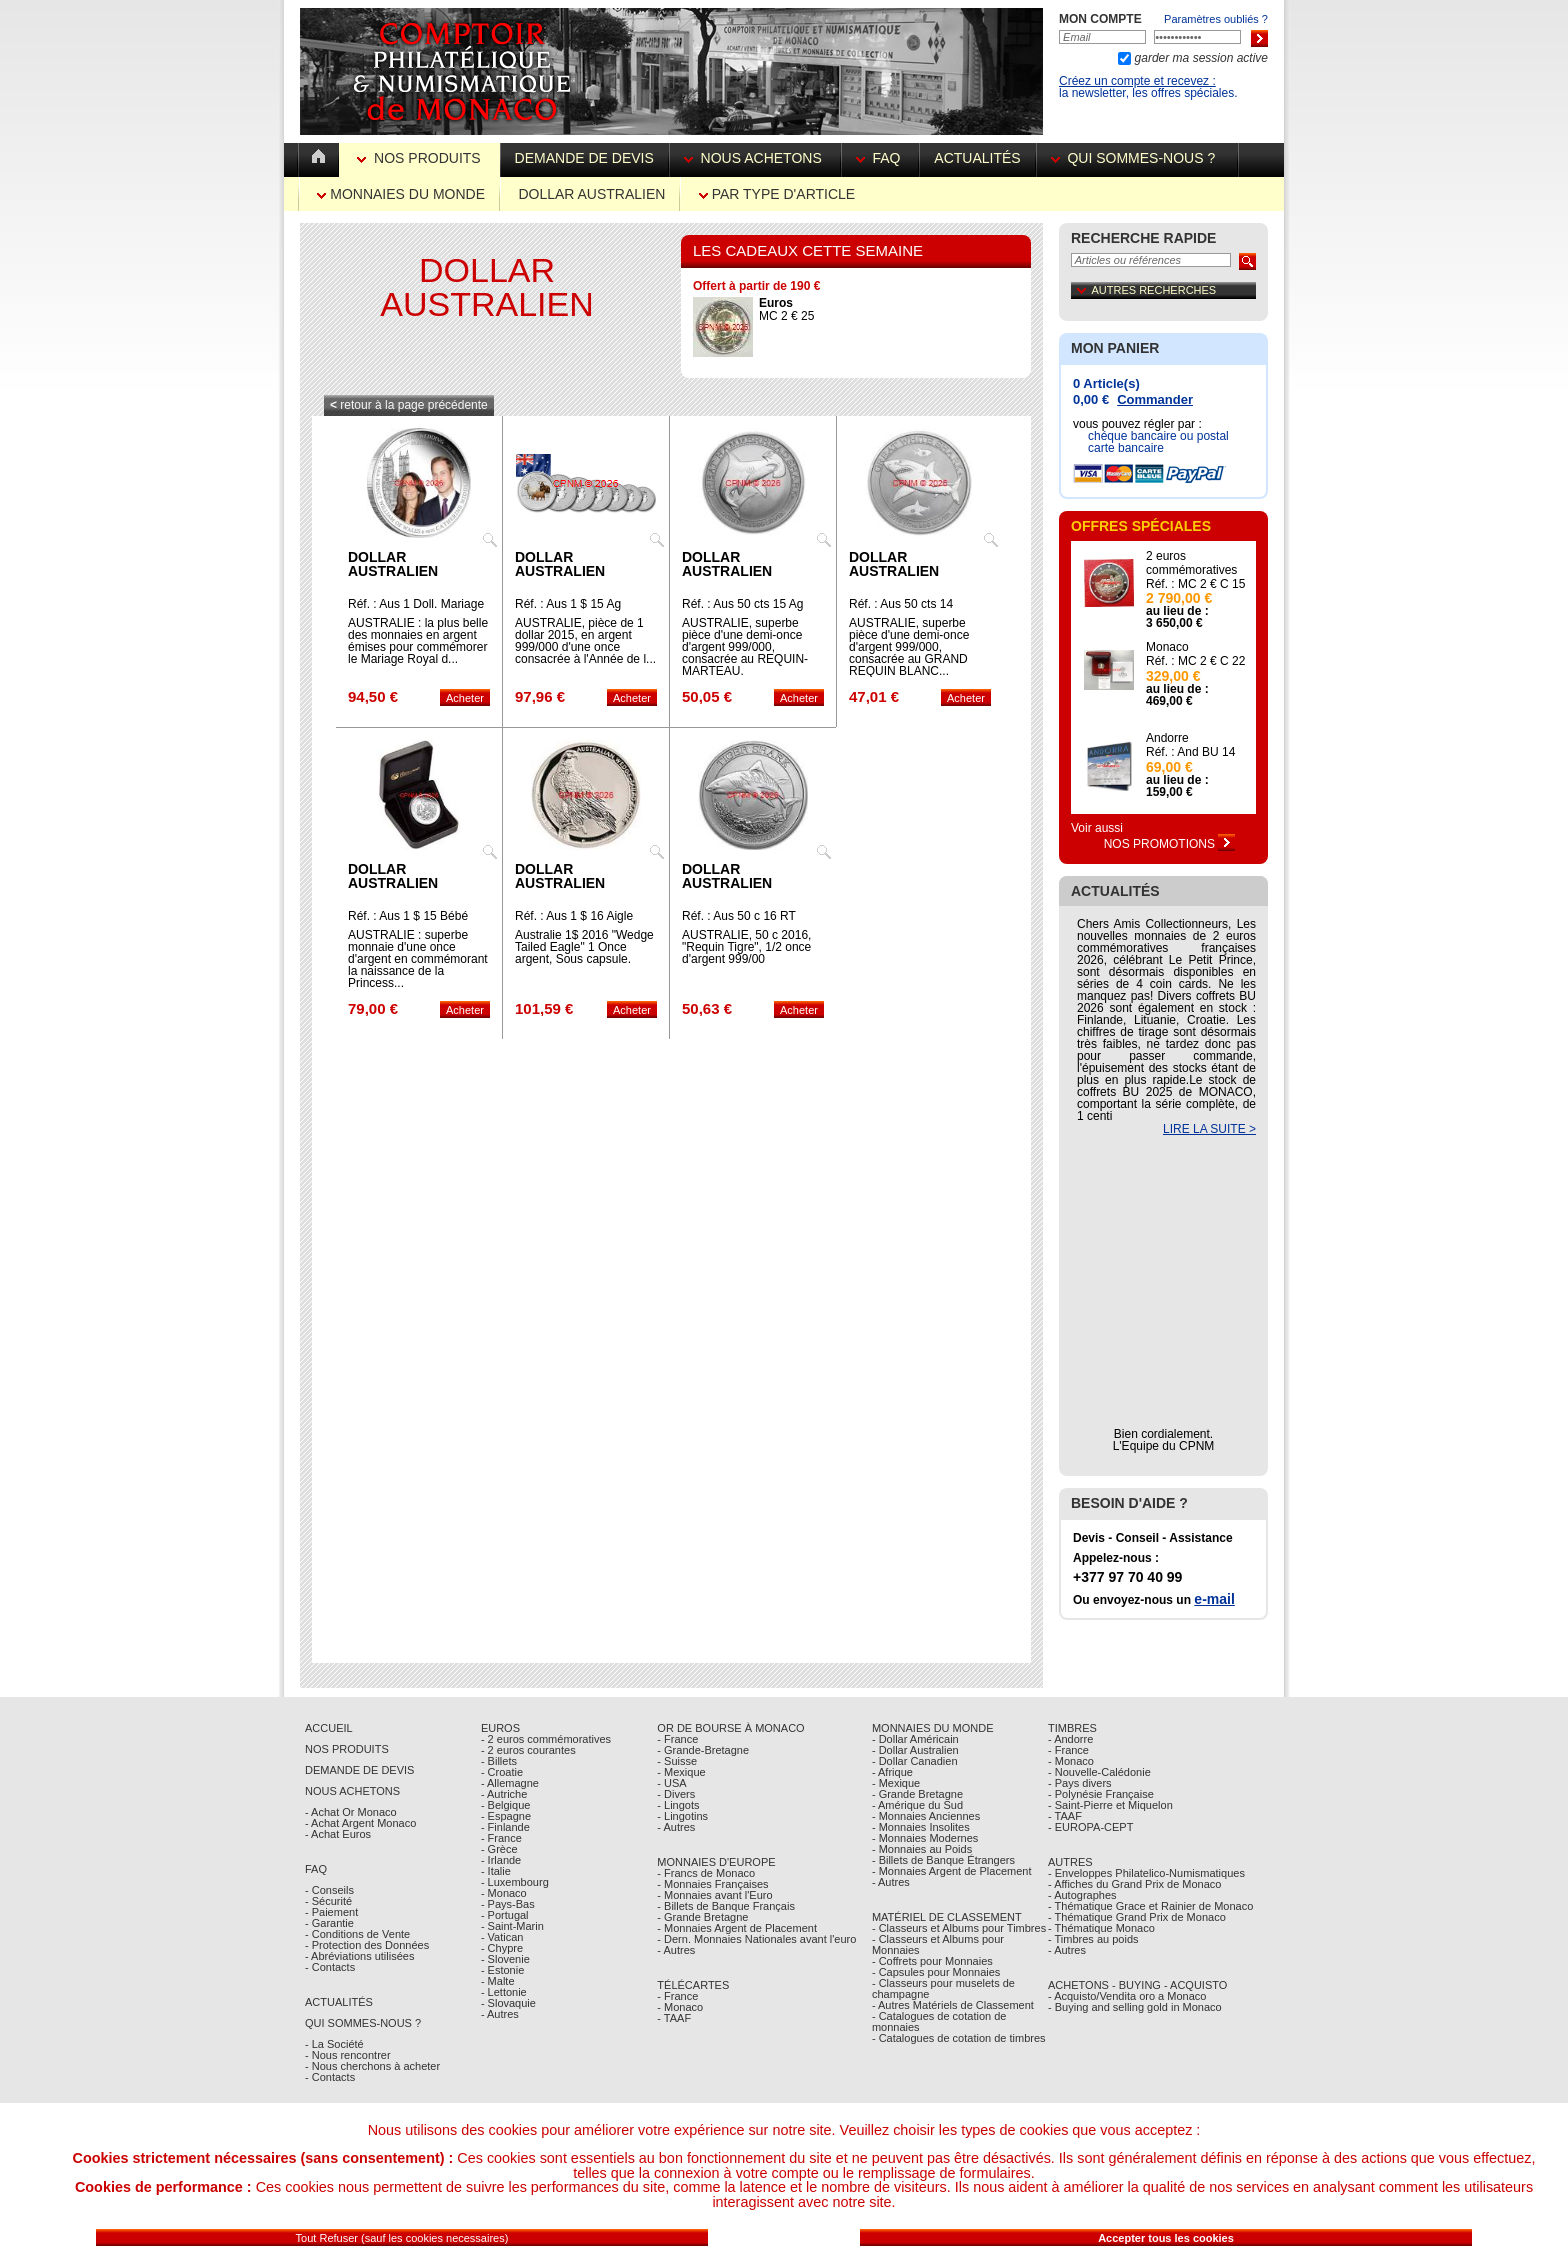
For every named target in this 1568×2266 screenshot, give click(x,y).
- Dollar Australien (915, 1750)
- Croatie (502, 1772)
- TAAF (674, 2018)
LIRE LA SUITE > (1209, 1129)
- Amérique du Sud (917, 1805)
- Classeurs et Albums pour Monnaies (938, 1944)
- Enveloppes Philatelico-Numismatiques (1146, 1873)
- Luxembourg (515, 1882)
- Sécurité (328, 1901)
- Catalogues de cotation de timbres (959, 2038)
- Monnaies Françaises (712, 1884)
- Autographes (1082, 1895)
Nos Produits (420, 158)
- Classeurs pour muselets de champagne (943, 1988)
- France (501, 1838)
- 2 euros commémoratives (546, 1739)
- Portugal (505, 1915)
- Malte (498, 1981)
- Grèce (499, 1849)
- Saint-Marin (512, 1926)
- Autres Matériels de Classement (953, 2005)
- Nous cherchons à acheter (372, 2066)
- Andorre (1070, 1739)
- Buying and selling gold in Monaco (1135, 2007)
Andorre (1167, 738)
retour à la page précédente (409, 405)
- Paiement (331, 1912)
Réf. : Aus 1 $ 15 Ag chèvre (568, 610)
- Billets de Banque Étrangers (943, 1860)
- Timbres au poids (1093, 1939)
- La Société (334, 2044)
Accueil (329, 1728)
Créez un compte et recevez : (1137, 81)
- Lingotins (682, 1816)
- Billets (499, 1761)
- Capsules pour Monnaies (936, 1972)
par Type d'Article (777, 194)
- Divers (676, 1794)
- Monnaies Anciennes (926, 1816)
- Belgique (506, 1805)
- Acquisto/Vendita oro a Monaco (1127, 1996)
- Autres (500, 2014)
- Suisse (677, 1761)
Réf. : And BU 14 (1190, 752)
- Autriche (504, 1794)
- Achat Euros (338, 1834)
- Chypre (502, 1948)
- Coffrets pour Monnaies (932, 1961)
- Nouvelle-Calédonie (1099, 1772)
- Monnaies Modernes (925, 1838)
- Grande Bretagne (702, 1917)
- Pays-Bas (508, 1904)
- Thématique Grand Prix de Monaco (1137, 1917)
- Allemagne (510, 1783)
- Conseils (329, 1890)
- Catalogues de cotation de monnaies (939, 2021)
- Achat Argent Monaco (360, 1823)
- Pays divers (1080, 1783)
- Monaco (504, 1893)
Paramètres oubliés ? (1216, 19)
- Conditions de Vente (357, 1934)
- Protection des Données (367, 1945)
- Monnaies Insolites (921, 1827)
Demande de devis (584, 158)
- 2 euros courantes (528, 1750)
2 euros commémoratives (1191, 563)
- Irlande (501, 1860)
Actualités (977, 158)
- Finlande (505, 1827)
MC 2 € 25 (786, 309)
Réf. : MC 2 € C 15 (1195, 584)
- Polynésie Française (1101, 1794)
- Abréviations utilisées (359, 1956)
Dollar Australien (591, 194)
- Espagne (506, 1816)
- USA (671, 1783)
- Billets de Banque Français (726, 1906)
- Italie (496, 1871)
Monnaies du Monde (401, 194)
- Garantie (329, 1923)
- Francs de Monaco (706, 1873)
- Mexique (681, 1772)
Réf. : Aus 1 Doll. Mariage (416, 604)
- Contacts (330, 1967)
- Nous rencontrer (348, 2055)
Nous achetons (755, 158)
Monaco (1167, 647)
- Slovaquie (508, 2003)
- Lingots (678, 1805)
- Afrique (892, 1772)
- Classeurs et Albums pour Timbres (959, 1928)
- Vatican (502, 1937)
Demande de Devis (359, 1770)
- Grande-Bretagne (703, 1750)
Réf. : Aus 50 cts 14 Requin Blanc (901, 610)
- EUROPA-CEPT (1090, 1827)
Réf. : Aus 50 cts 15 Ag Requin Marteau (742, 610)
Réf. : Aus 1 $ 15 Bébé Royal (408, 922)
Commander (1155, 399)
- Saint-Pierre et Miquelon (1110, 1805)
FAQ (880, 158)
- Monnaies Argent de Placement (737, 1928)
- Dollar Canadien (915, 1761)
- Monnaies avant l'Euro (714, 1895)
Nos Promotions (1170, 844)
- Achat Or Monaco (351, 1812)
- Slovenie (505, 1959)
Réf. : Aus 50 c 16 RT (739, 916)
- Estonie (502, 1970)
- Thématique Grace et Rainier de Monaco (1150, 1906)
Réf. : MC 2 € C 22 (1195, 661)
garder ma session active (1199, 58)
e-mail (1214, 1599)
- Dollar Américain (915, 1739)
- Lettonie (504, 1992)
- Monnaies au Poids (922, 1849)
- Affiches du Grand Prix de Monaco (1134, 1884)
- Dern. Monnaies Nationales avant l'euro (756, 1939)
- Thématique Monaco (1101, 1928)
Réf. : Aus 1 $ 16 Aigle (574, 916)
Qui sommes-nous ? (1137, 158)
